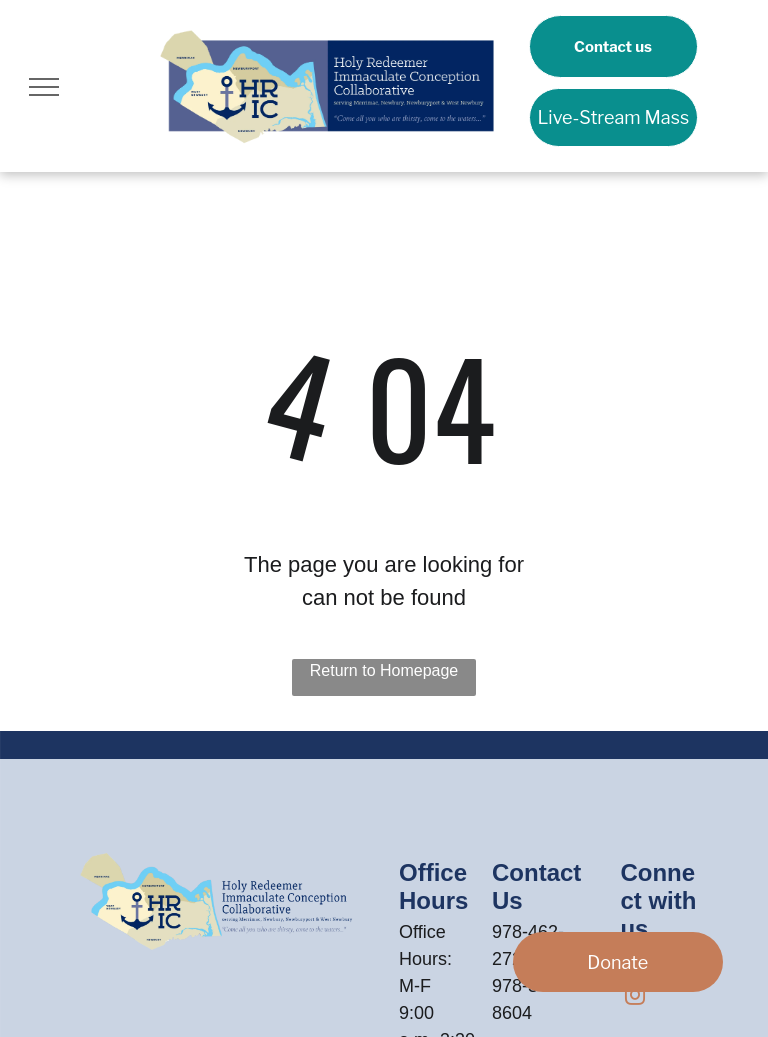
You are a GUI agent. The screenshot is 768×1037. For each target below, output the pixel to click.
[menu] (44, 87)
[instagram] (635, 997)
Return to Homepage (384, 670)
